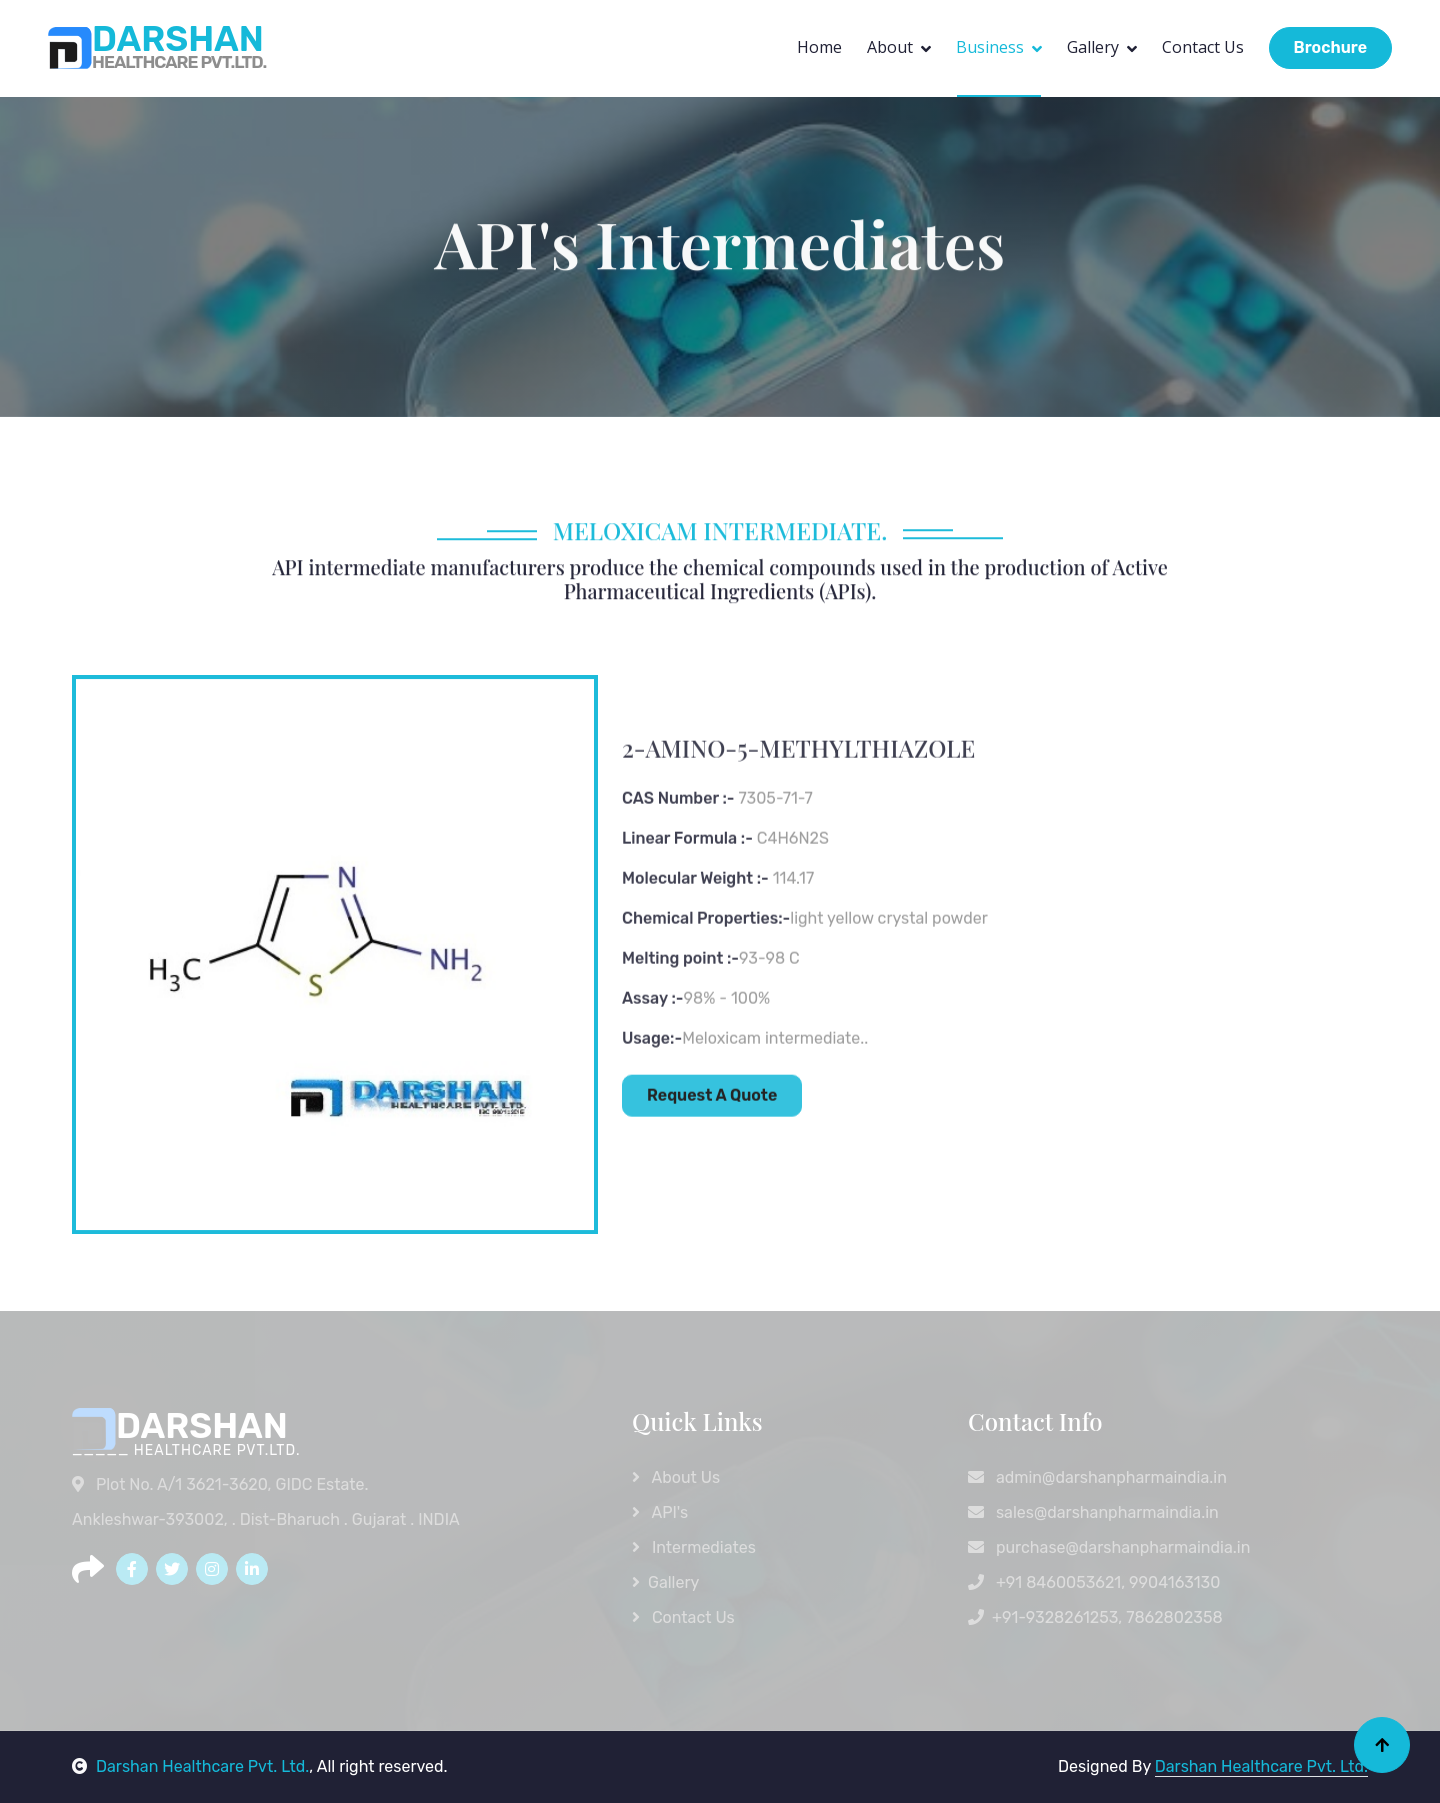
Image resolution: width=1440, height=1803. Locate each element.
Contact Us (1203, 47)
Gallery (1093, 47)
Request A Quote (712, 1208)
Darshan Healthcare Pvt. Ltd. (190, 1766)
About (890, 47)
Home (819, 47)
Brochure (1330, 47)
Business (990, 47)
